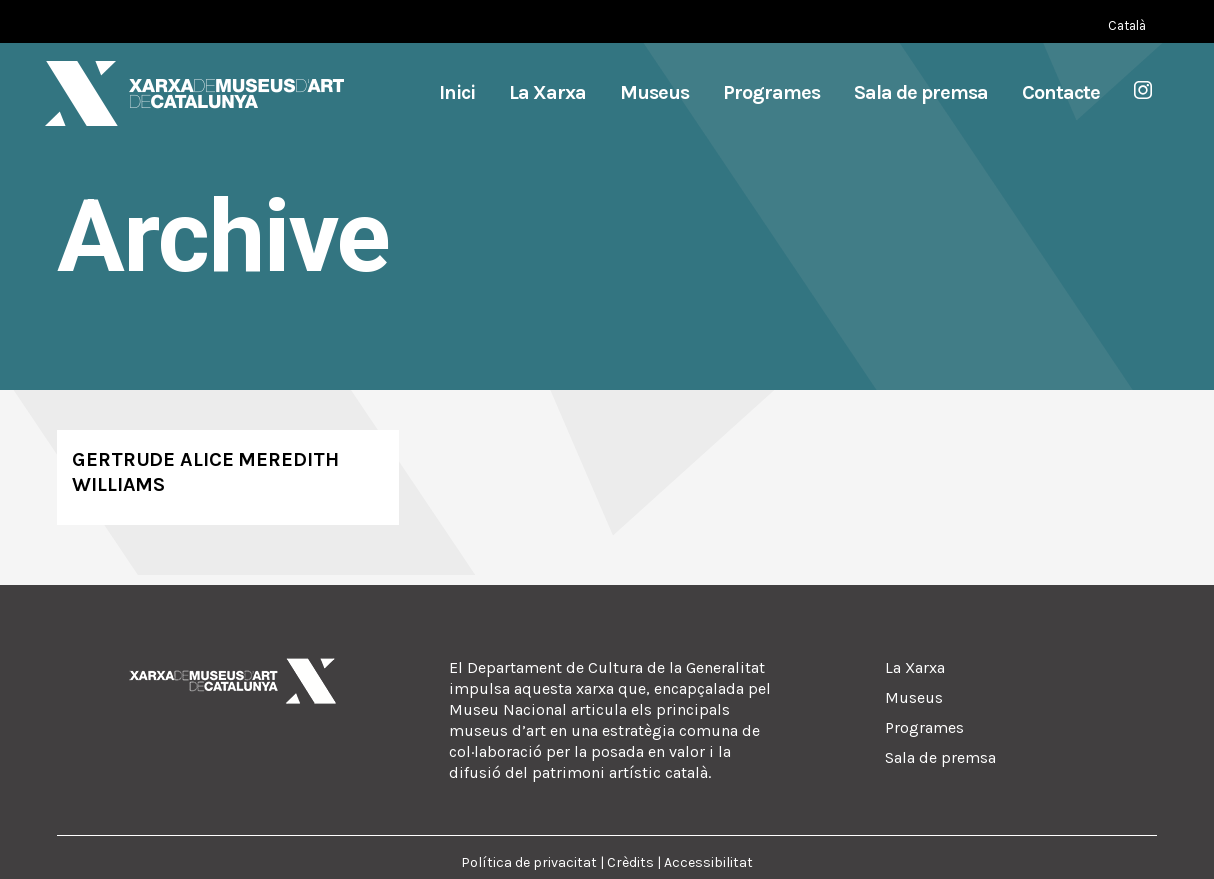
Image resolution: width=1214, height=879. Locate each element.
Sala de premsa (940, 757)
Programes (924, 727)
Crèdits (630, 862)
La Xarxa (915, 667)
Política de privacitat (529, 862)
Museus (914, 697)
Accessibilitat (708, 862)
